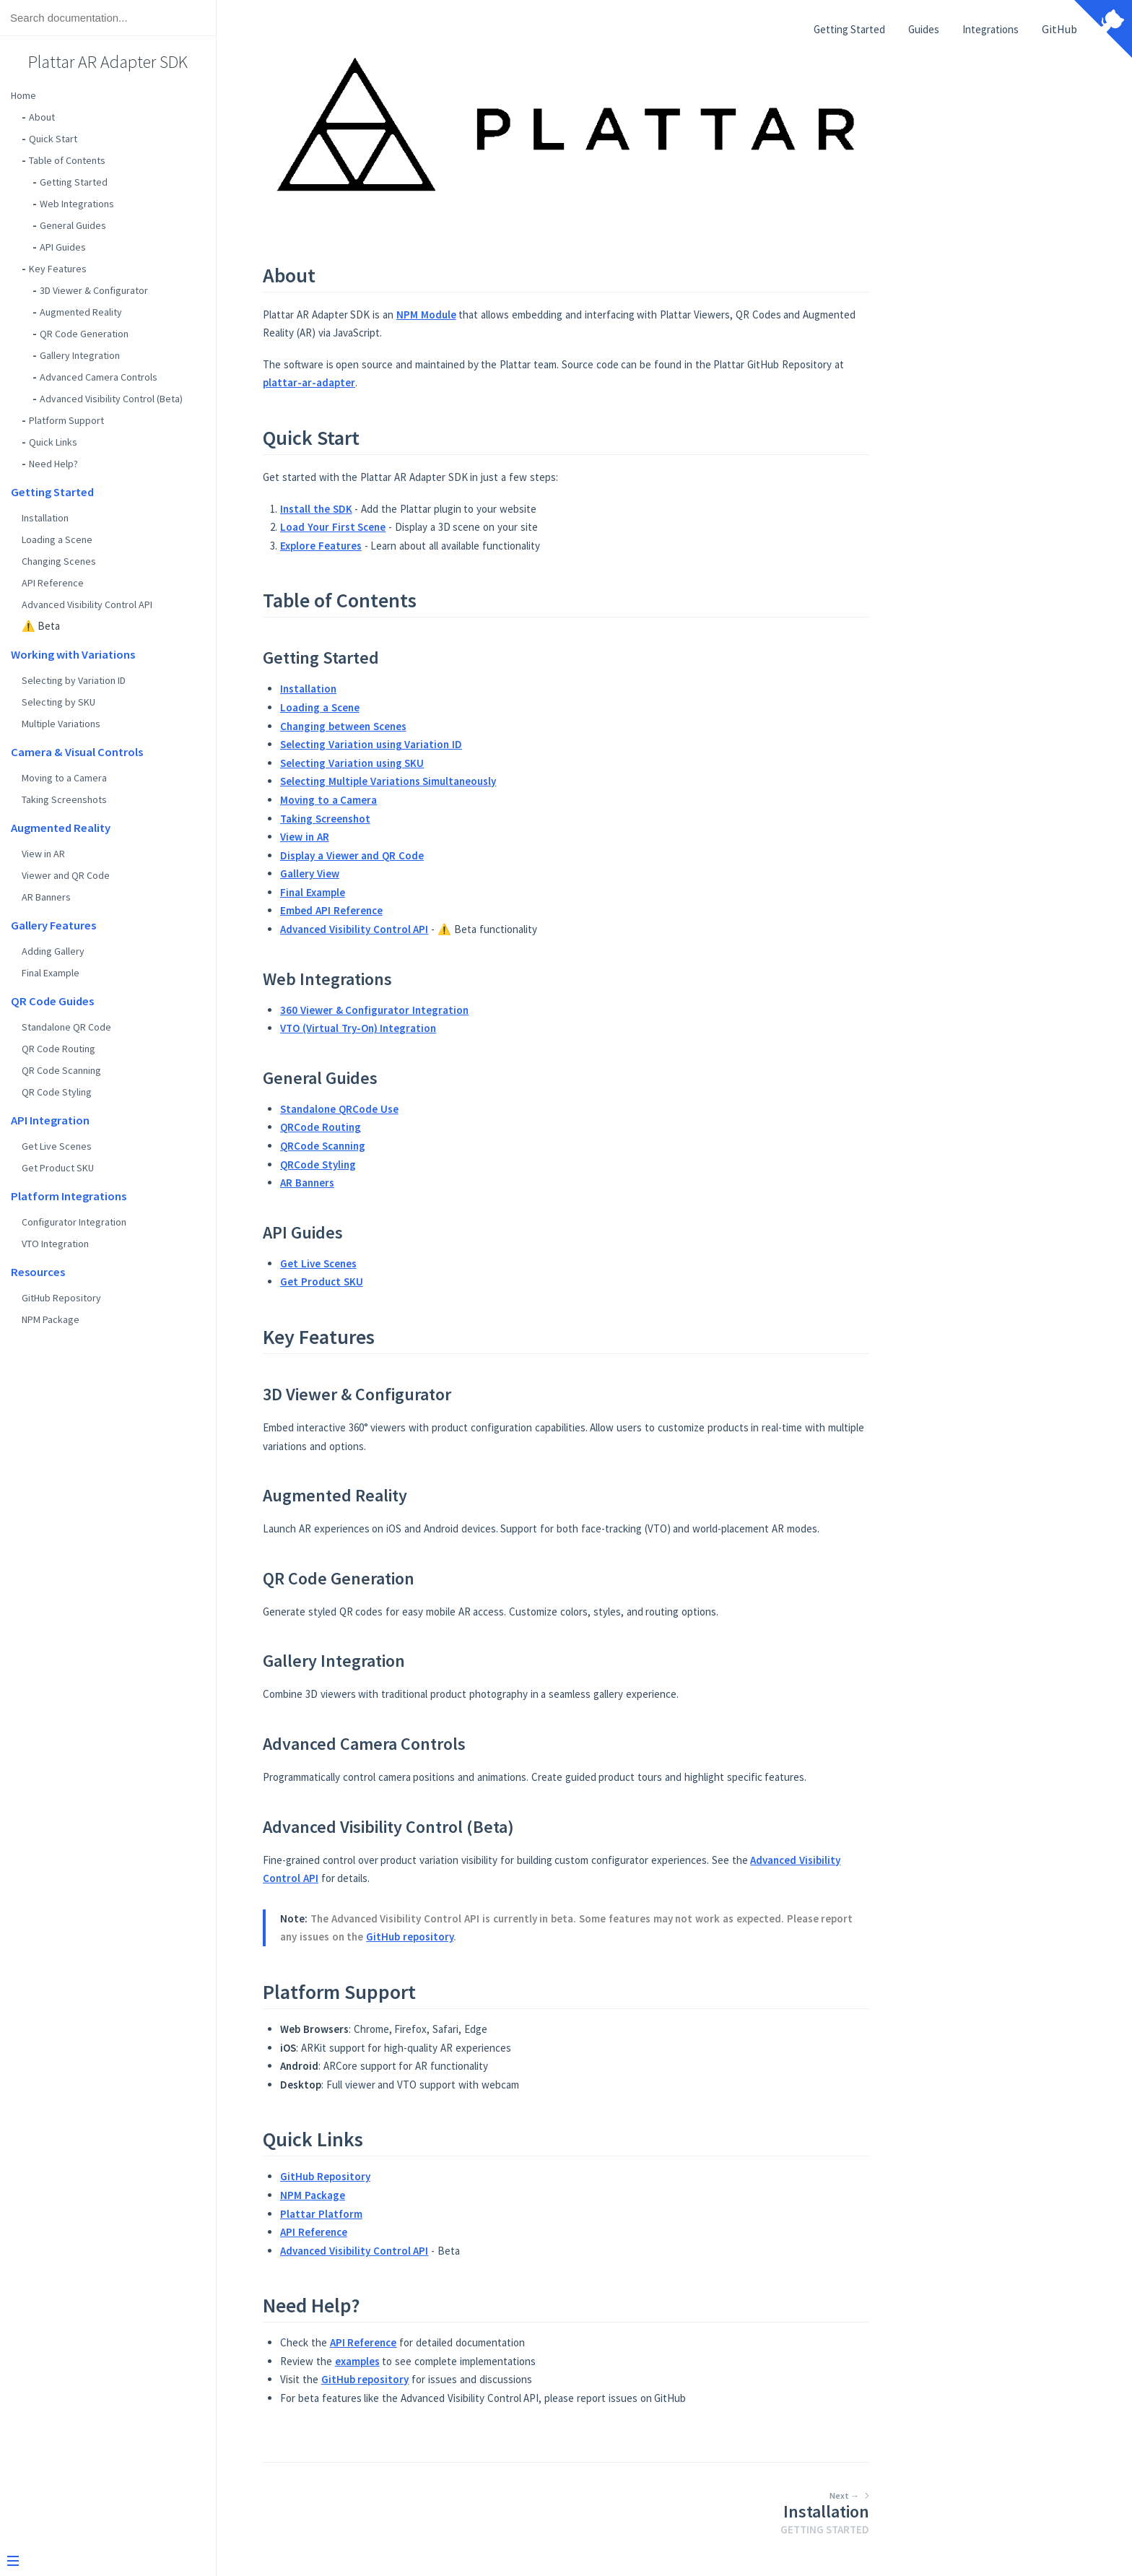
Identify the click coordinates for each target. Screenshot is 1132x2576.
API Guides (63, 246)
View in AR (43, 853)
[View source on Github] (1103, 30)
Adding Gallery (53, 951)
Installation (45, 517)
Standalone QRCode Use (447, 1109)
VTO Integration (55, 1243)
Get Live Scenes (57, 1146)
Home (23, 95)
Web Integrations (77, 203)
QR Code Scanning (61, 1070)
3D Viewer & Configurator (94, 290)
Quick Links (53, 441)
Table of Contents (67, 160)
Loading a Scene (57, 539)
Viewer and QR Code (66, 875)
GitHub (1059, 29)
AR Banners (46, 896)
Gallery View (418, 873)
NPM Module (535, 314)
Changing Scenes (59, 561)
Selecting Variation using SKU (460, 763)
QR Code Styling (57, 1091)
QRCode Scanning (431, 1146)
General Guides (73, 225)
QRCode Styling (426, 1164)
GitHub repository (518, 1936)
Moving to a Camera (64, 777)
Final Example (50, 972)
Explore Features (429, 545)
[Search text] (108, 17)
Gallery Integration (80, 355)
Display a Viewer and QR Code (460, 855)
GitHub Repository (61, 1297)
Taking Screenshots (64, 799)
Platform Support (66, 420)
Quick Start (53, 138)
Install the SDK (424, 509)
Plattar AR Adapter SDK (108, 62)
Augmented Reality (81, 311)
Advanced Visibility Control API (87, 604)
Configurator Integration (74, 1221)
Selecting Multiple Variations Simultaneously (496, 781)
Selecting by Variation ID (74, 680)
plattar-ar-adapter (417, 382)
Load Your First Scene (441, 527)
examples (465, 2361)
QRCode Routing (428, 1127)
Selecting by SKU (58, 701)
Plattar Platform (429, 2214)
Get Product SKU (58, 1167)
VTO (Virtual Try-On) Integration (466, 1028)
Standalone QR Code (66, 1026)
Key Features (58, 268)
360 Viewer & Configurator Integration (482, 1010)
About (42, 116)
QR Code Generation (84, 333)
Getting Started (74, 181)
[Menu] (102, 2562)
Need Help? (53, 463)
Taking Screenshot (433, 818)
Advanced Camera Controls (98, 376)
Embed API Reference (439, 910)
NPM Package (50, 1319)
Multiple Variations (61, 723)
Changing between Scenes (451, 726)
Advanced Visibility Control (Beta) (111, 398)
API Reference (53, 582)
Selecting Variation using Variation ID (479, 744)
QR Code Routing (58, 1048)
